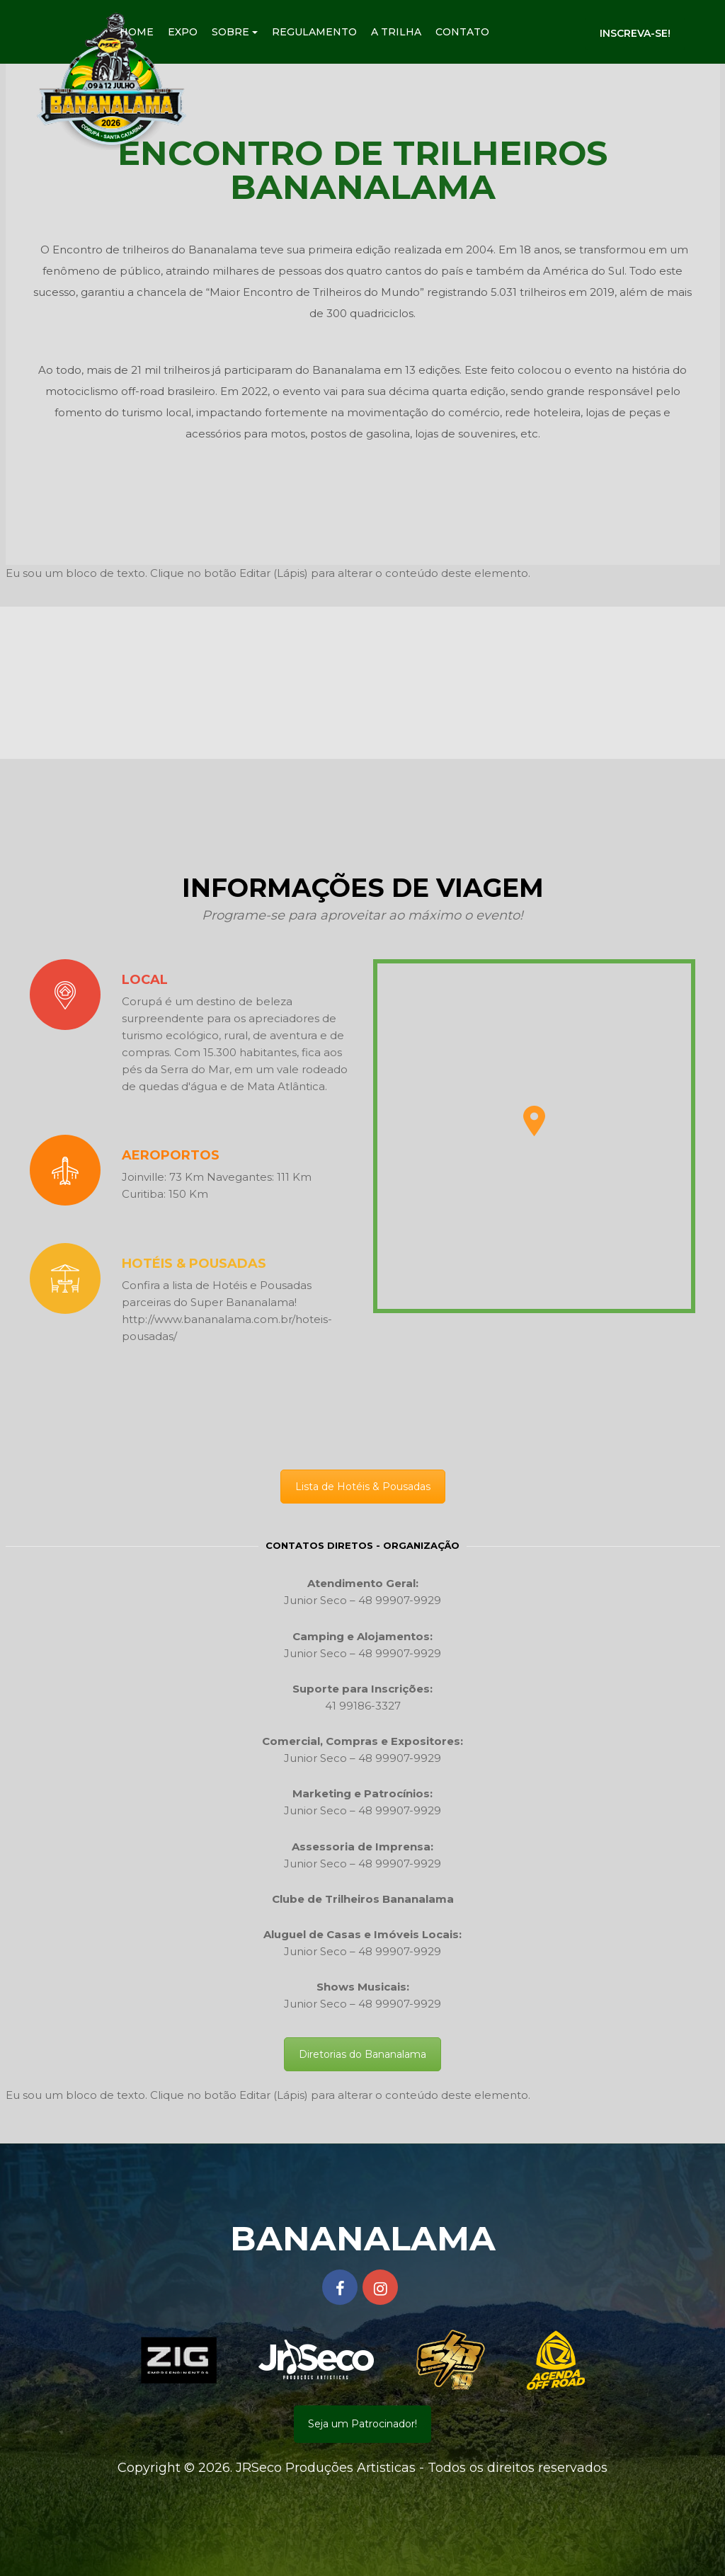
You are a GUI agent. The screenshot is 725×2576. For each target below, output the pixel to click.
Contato (462, 31)
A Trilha (396, 31)
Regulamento (314, 31)
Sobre (235, 31)
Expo (183, 31)
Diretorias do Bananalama (362, 2054)
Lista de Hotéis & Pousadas (362, 1486)
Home (137, 31)
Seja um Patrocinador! (362, 2423)
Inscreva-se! (635, 33)
